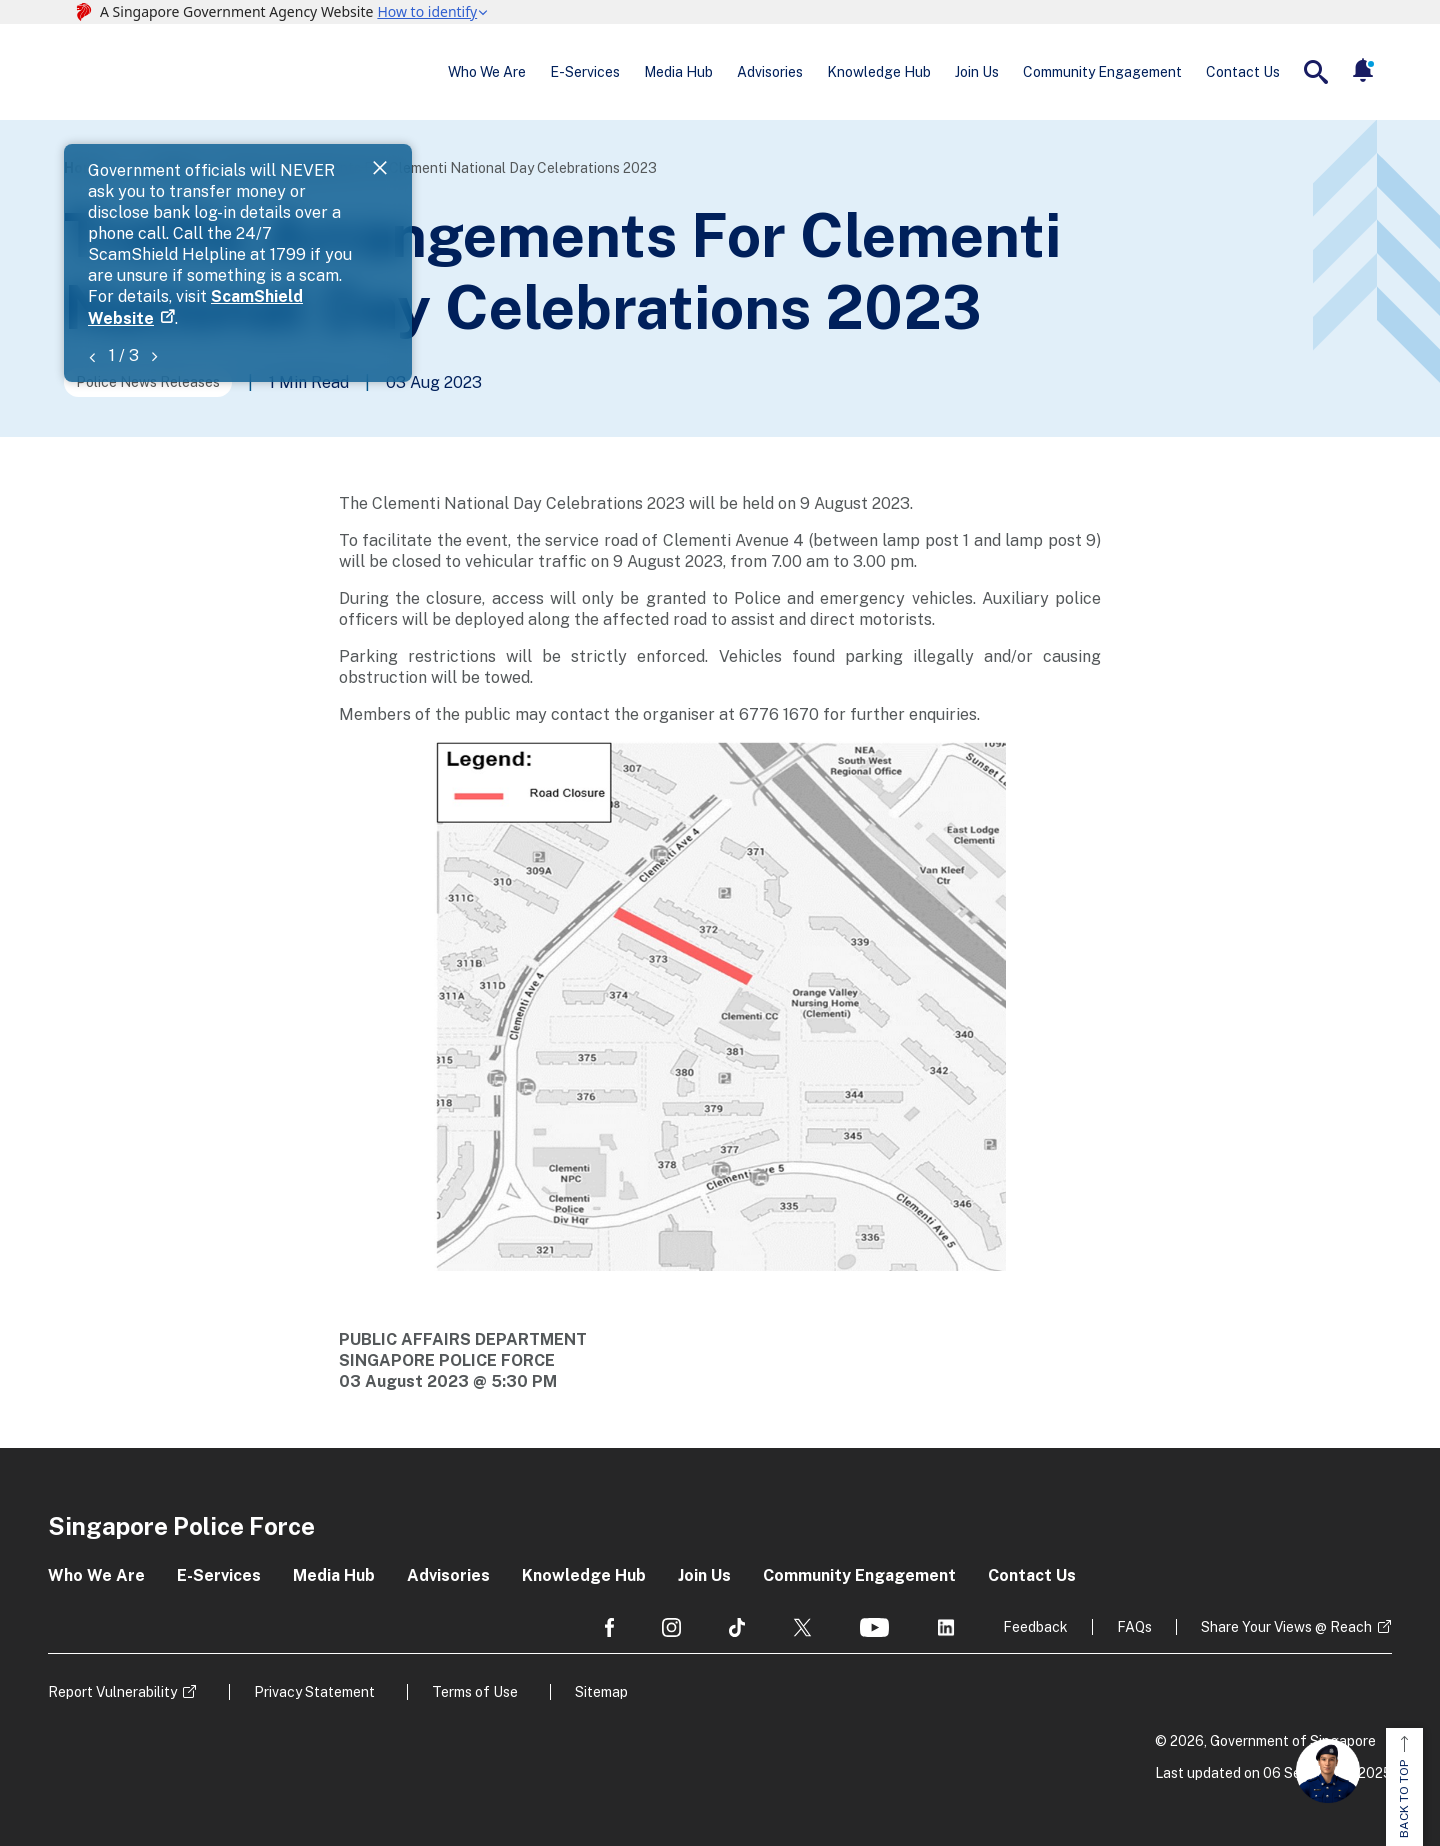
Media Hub (678, 72)
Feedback (1035, 1627)
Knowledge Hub (879, 72)
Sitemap (601, 1692)
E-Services (585, 72)
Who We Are (487, 72)
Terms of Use (475, 1692)
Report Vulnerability (112, 1692)
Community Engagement (1102, 72)
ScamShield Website (521, 192)
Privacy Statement (314, 1692)
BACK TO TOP (1404, 1787)
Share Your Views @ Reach (1286, 1627)
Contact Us (1243, 72)
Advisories (770, 72)
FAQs (1134, 1627)
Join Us (977, 72)
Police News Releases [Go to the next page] (148, 382)
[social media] (609, 1627)
